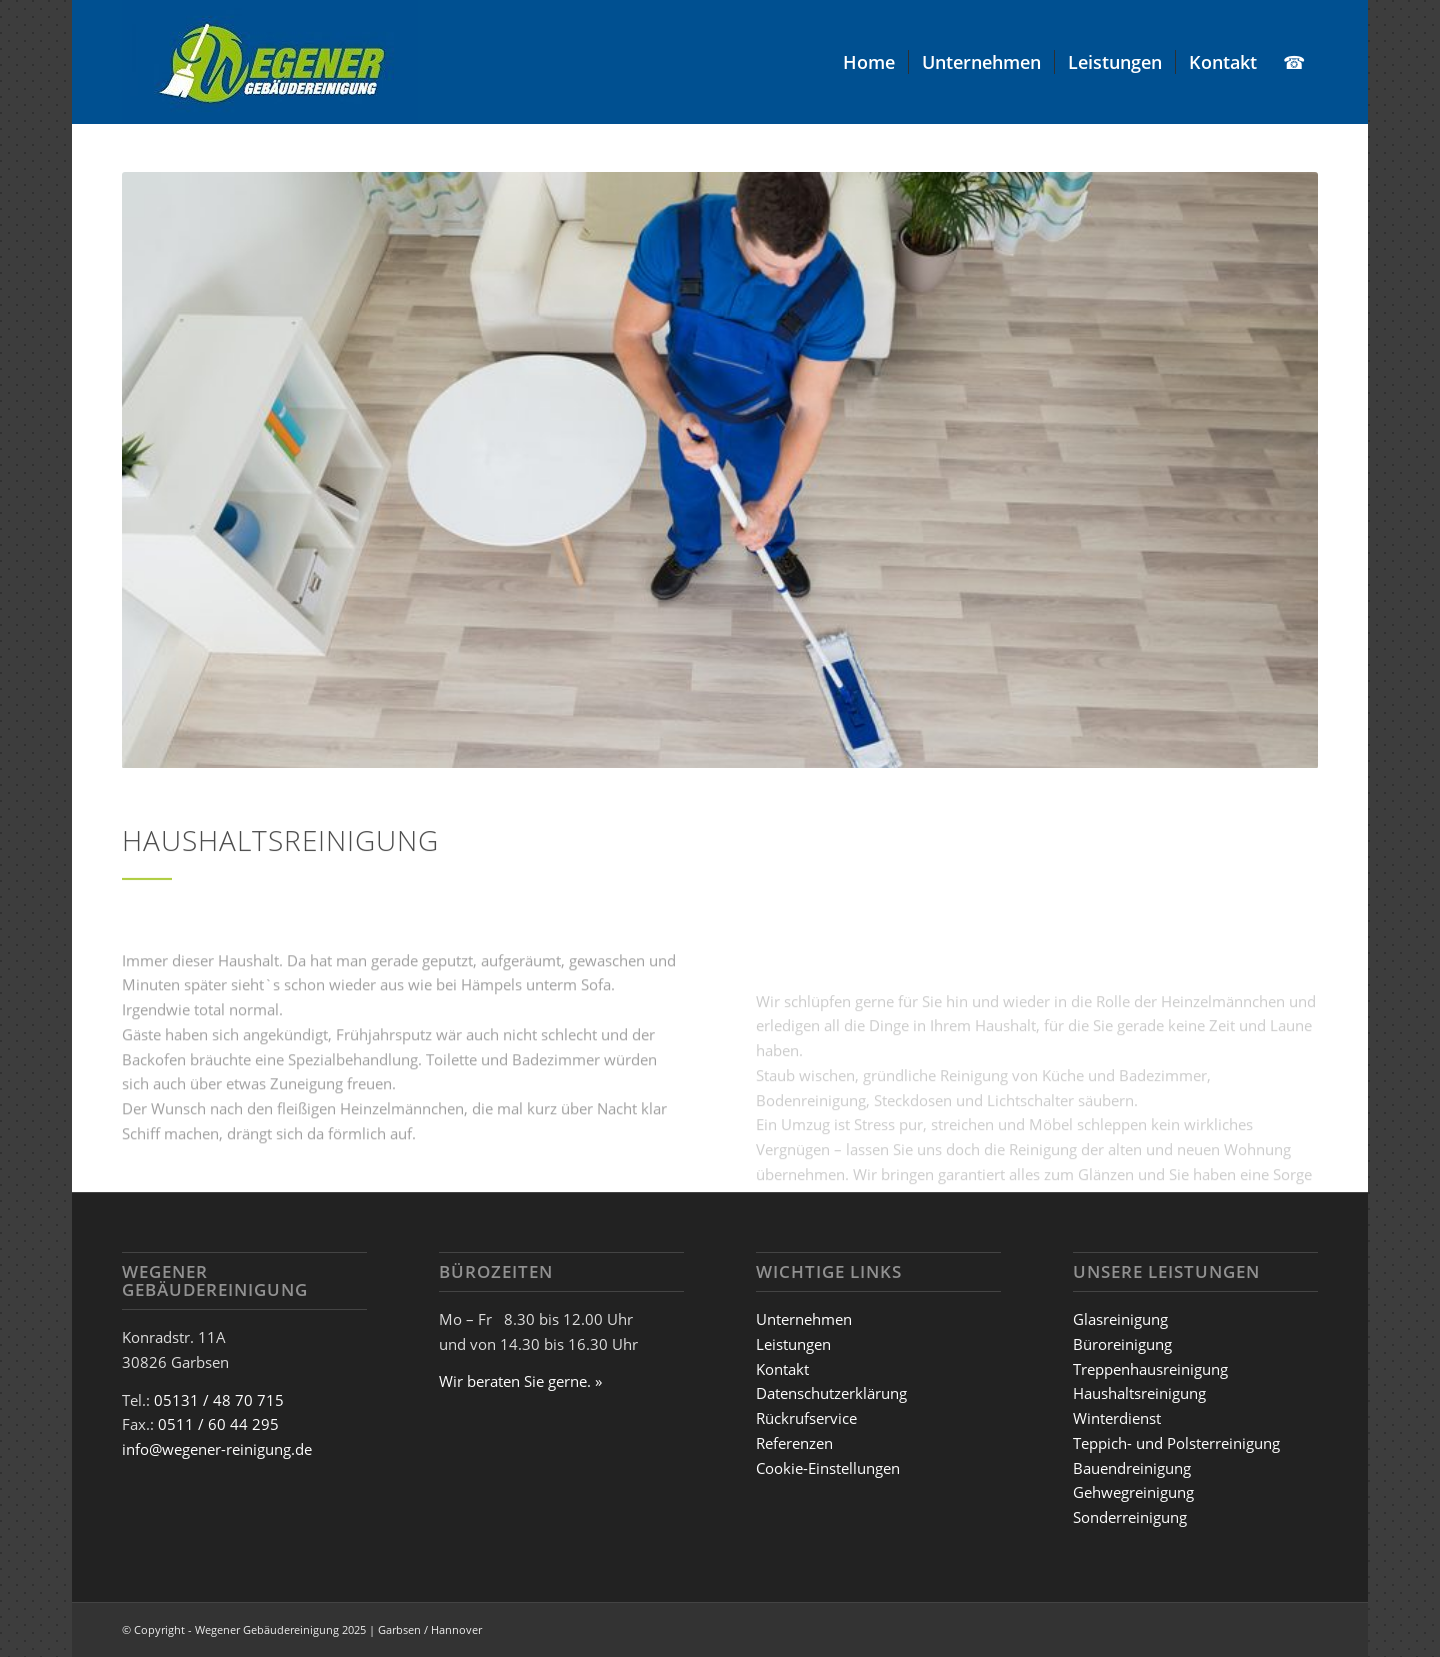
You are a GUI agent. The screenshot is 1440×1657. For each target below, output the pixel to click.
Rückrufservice (806, 1418)
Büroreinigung (1122, 1344)
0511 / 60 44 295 (218, 1424)
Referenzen (794, 1443)
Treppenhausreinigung (1150, 1369)
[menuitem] (869, 62)
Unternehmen (804, 1319)
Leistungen (793, 1344)
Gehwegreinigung (1133, 1492)
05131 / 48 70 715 (219, 1400)
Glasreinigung (1120, 1319)
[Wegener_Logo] (270, 62)
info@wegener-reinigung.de (217, 1449)
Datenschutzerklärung (831, 1393)
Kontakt (782, 1369)
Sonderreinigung (1130, 1517)
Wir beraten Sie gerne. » (520, 1381)
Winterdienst (1117, 1418)
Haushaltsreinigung (1139, 1393)
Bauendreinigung (1132, 1468)
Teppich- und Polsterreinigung (1176, 1443)
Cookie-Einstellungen (828, 1468)
